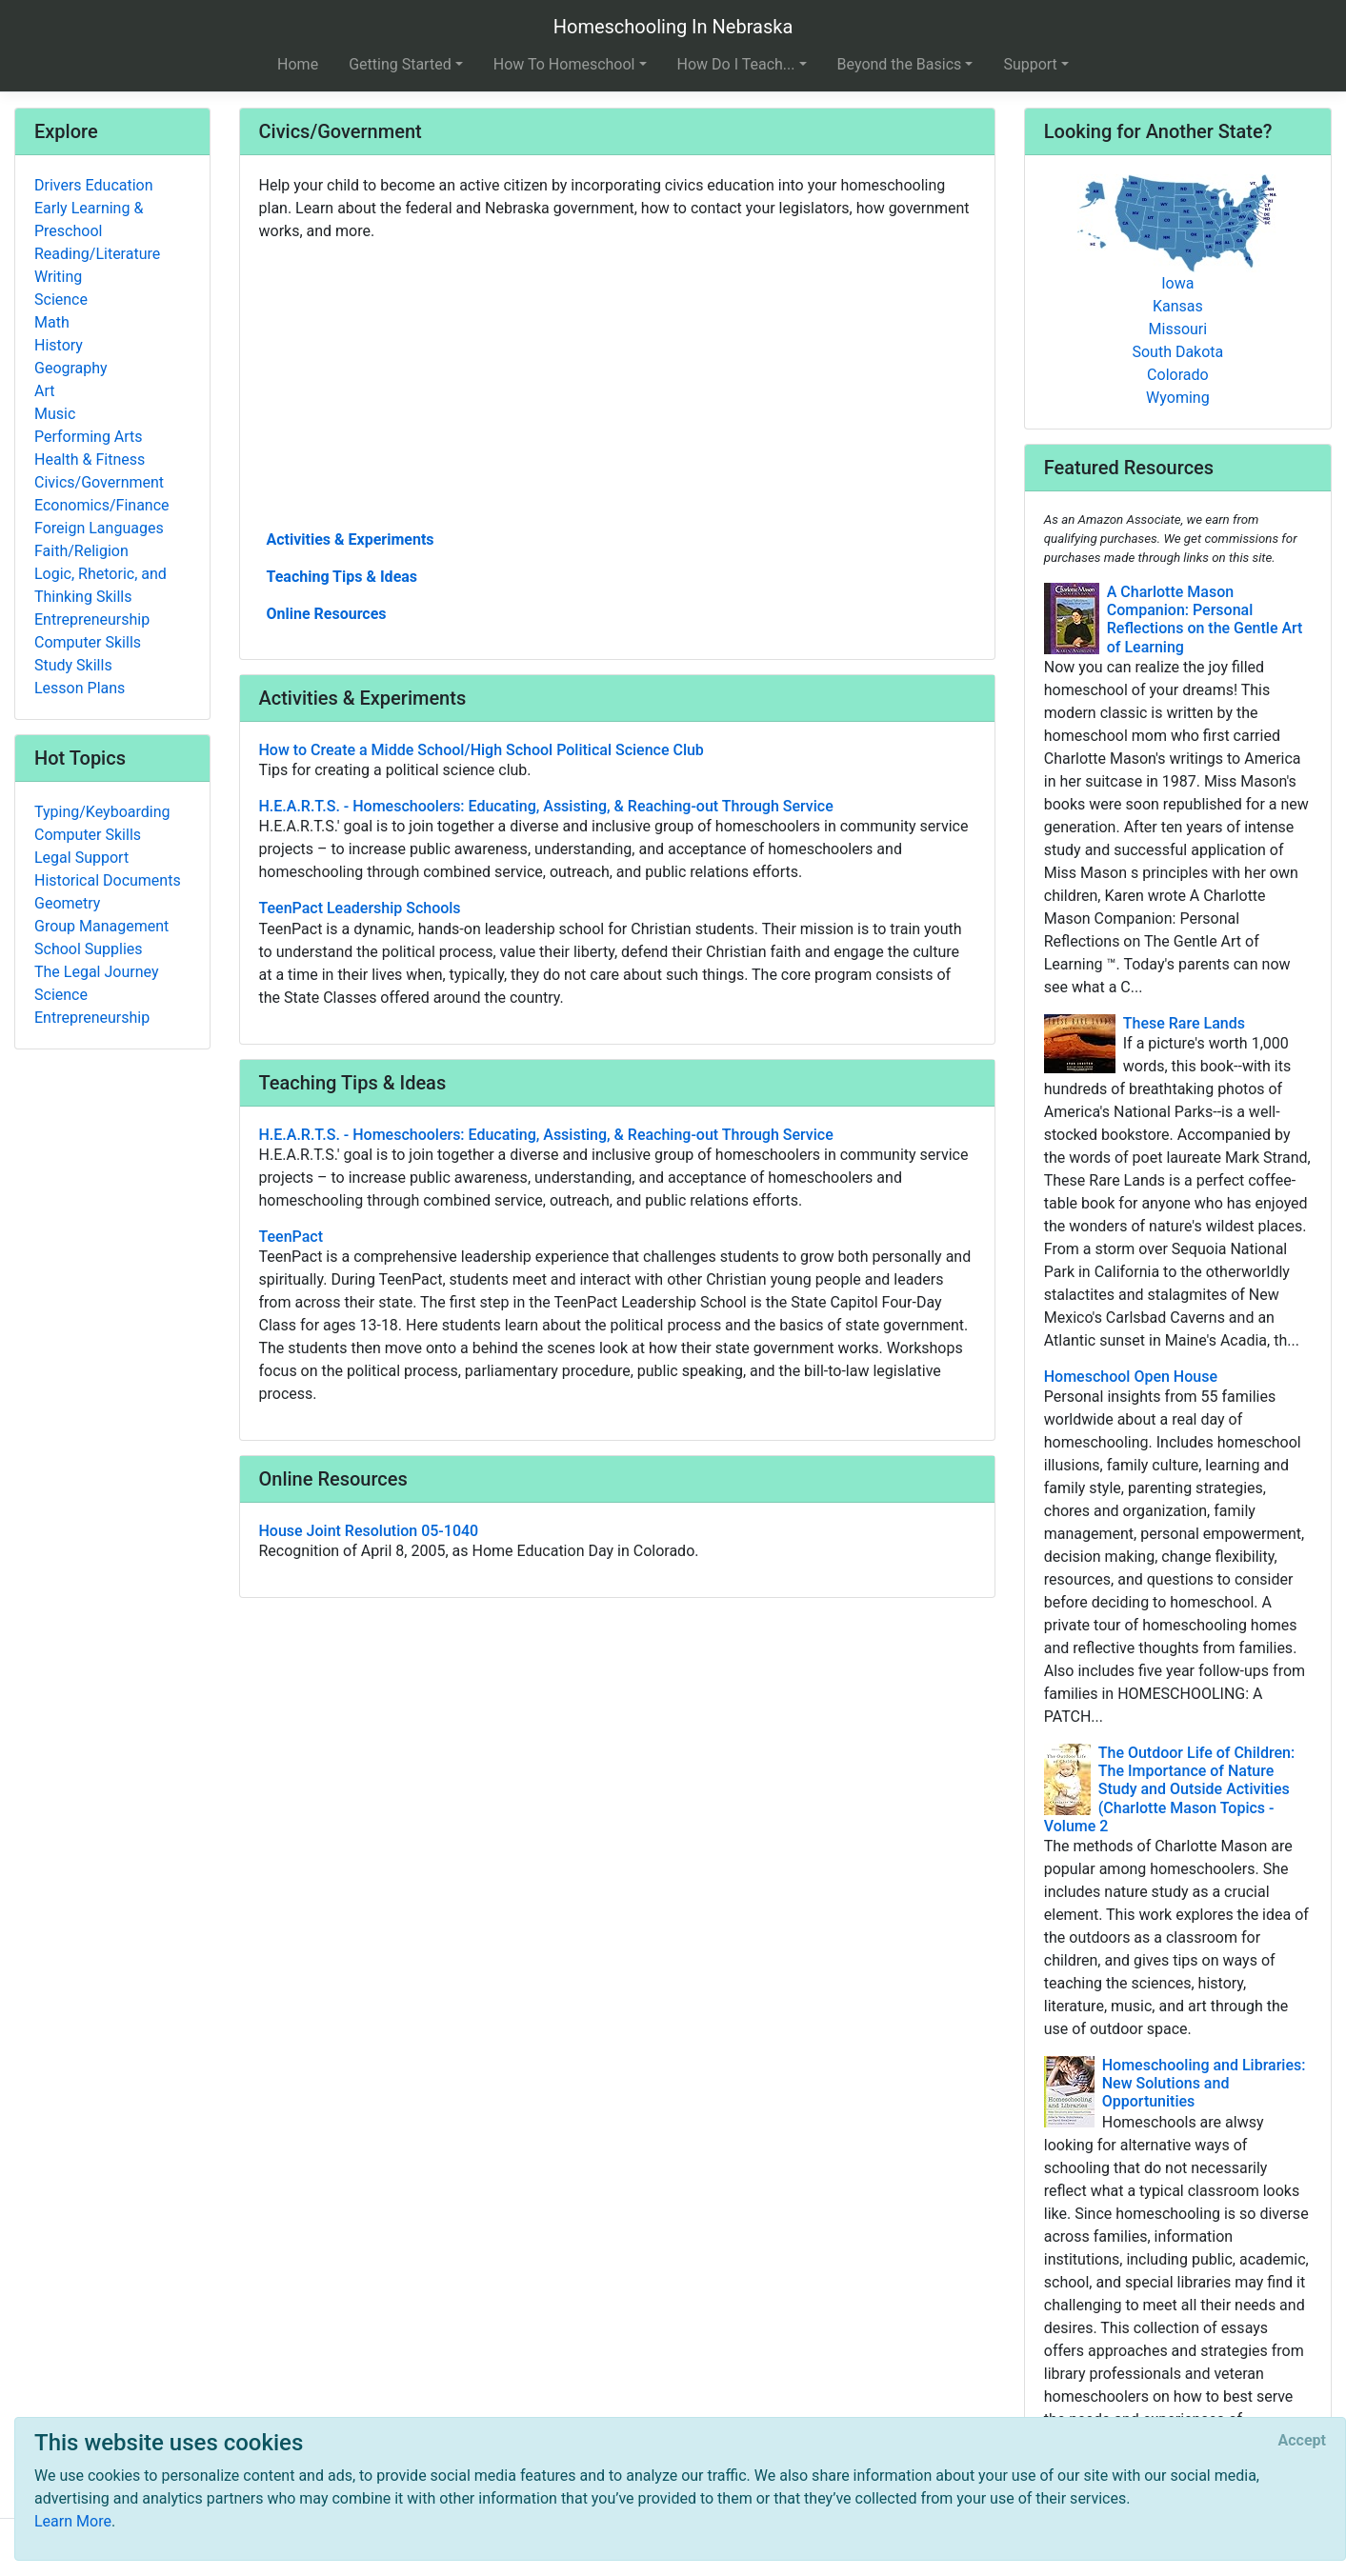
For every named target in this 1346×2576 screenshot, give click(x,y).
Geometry (67, 903)
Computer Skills (87, 642)
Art (44, 391)
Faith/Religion (81, 551)
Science (61, 299)
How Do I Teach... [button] (736, 64)
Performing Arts (88, 437)
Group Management (101, 926)
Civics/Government (99, 482)
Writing (58, 277)
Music (54, 414)
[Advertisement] (617, 383)
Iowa (1177, 283)
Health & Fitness (89, 459)
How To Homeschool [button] (564, 64)
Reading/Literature (97, 254)
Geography (71, 368)
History (58, 345)
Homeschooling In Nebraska (673, 26)
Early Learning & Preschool (88, 219)
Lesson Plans (79, 688)
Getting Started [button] (400, 64)
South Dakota (1177, 352)
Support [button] (1029, 64)
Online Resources (327, 614)
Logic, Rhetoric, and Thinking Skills (100, 585)
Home (297, 64)
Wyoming (1178, 398)
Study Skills (73, 665)
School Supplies (88, 949)
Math (52, 322)
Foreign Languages (99, 528)
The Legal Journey (96, 972)
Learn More (72, 2521)
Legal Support (81, 858)
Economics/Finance (102, 505)
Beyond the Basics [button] (899, 64)
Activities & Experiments (350, 539)
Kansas (1178, 306)
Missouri (1178, 329)
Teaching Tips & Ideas (342, 577)
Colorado (1178, 375)
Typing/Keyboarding (102, 812)
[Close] (1302, 2441)
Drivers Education (93, 185)
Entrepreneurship (92, 619)
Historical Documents (107, 880)
